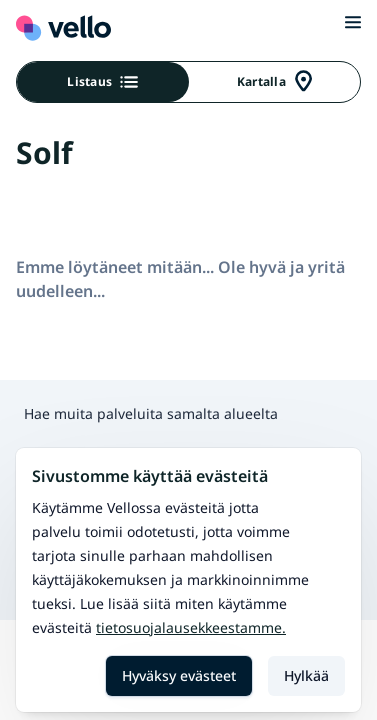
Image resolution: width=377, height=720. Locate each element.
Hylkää (306, 675)
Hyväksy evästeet (179, 675)
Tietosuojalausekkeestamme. (191, 627)
